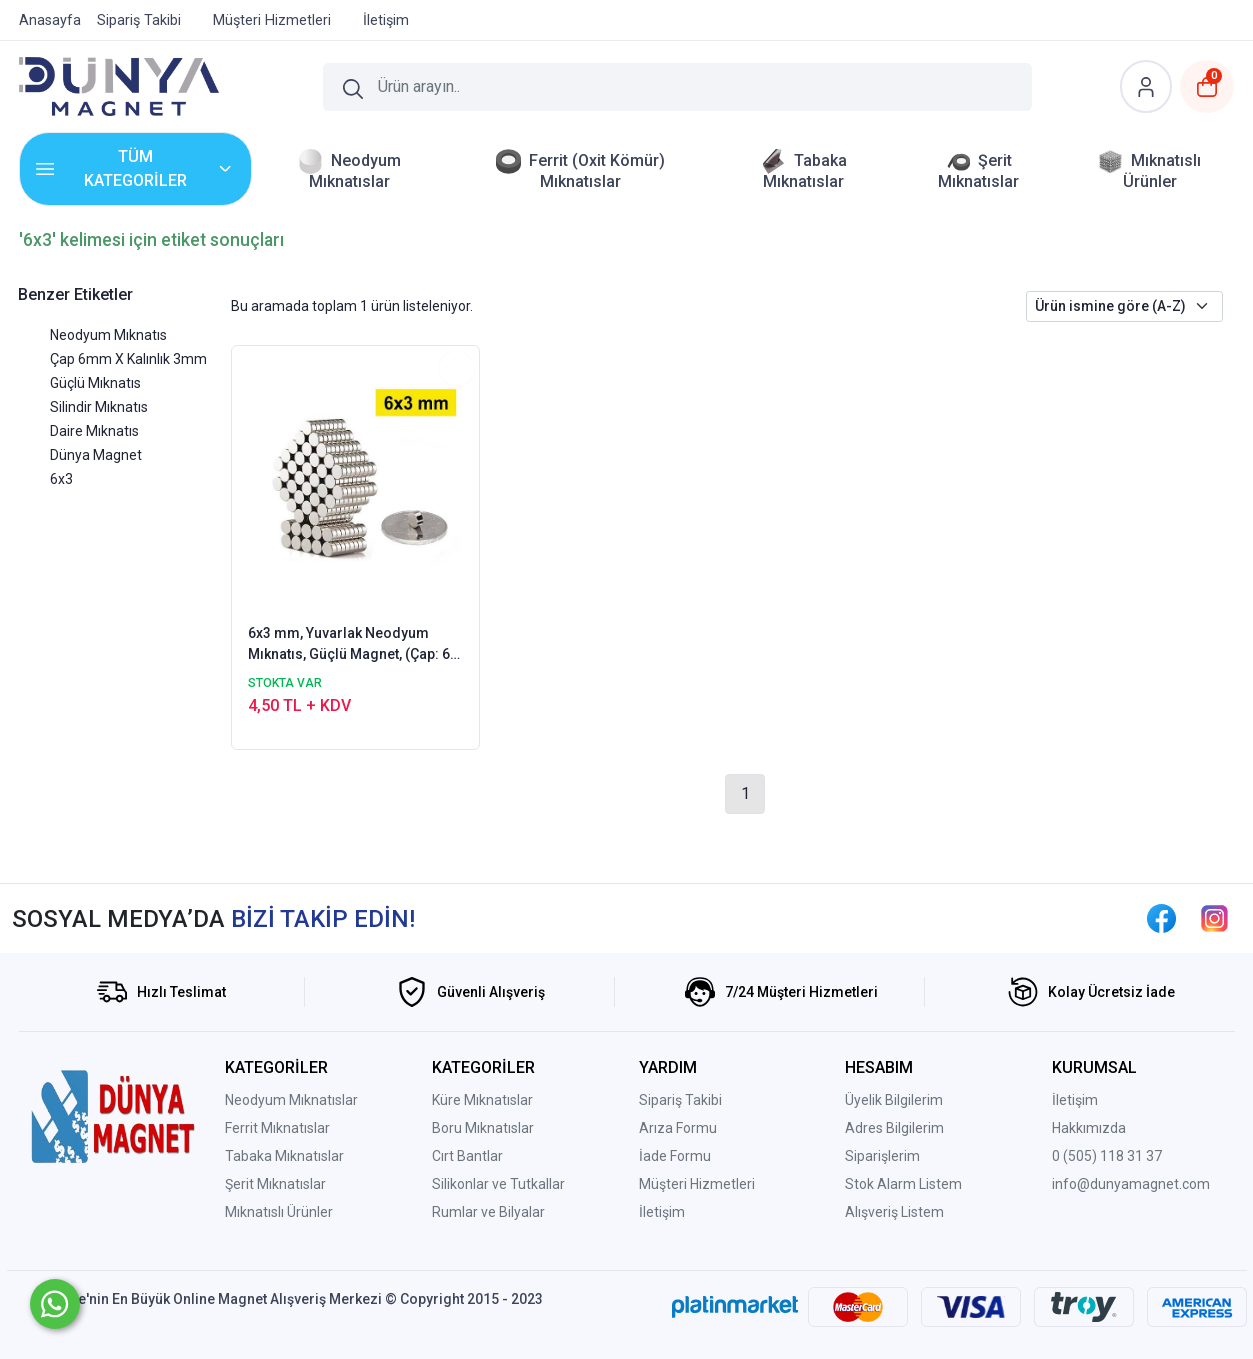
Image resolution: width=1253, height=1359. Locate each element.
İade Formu (675, 1156)
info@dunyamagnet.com (1131, 1184)
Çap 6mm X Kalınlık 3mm (128, 359)
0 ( (1060, 1156)
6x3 (61, 479)
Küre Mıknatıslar (482, 1100)
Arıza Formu (678, 1128)
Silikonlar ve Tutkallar (498, 1184)
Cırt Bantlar (467, 1156)
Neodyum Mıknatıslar (291, 1100)
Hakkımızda (1089, 1128)
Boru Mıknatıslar (483, 1128)
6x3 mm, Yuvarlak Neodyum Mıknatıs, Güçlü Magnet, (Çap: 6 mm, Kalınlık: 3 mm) (349, 645)
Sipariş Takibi (680, 1100)
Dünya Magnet (96, 455)
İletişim (662, 1212)
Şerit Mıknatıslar (275, 1184)
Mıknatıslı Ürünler (279, 1212)
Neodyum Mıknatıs (108, 335)
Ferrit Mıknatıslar (277, 1128)
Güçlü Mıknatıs (95, 383)
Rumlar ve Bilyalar (488, 1212)
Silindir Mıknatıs (99, 407)
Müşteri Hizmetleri (697, 1184)
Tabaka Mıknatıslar (284, 1156)
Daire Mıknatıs (94, 431)
